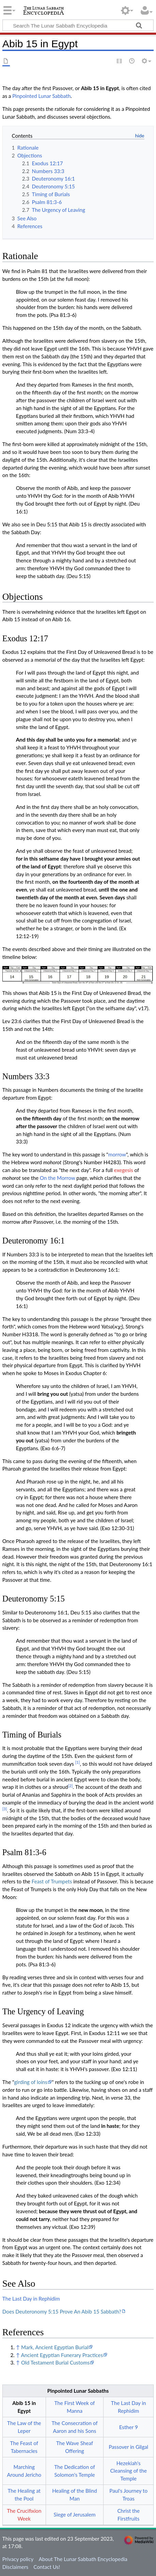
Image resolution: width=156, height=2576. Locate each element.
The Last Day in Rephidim (31, 2298)
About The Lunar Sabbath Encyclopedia (82, 2559)
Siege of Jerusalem (75, 2514)
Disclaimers (15, 2567)
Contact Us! (46, 2567)
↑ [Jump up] (18, 2347)
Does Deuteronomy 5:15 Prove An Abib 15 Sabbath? (61, 2311)
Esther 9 (128, 2427)
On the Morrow (57, 1178)
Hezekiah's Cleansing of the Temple (128, 2471)
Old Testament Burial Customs (55, 2362)
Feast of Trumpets (52, 1881)
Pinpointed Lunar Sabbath (41, 96)
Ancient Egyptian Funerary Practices (62, 2355)
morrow (117, 1154)
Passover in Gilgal (128, 2447)
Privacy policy (17, 2559)
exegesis (123, 1170)
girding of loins (30, 2082)
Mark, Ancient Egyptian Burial (54, 2347)
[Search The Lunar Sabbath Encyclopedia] (78, 25)
